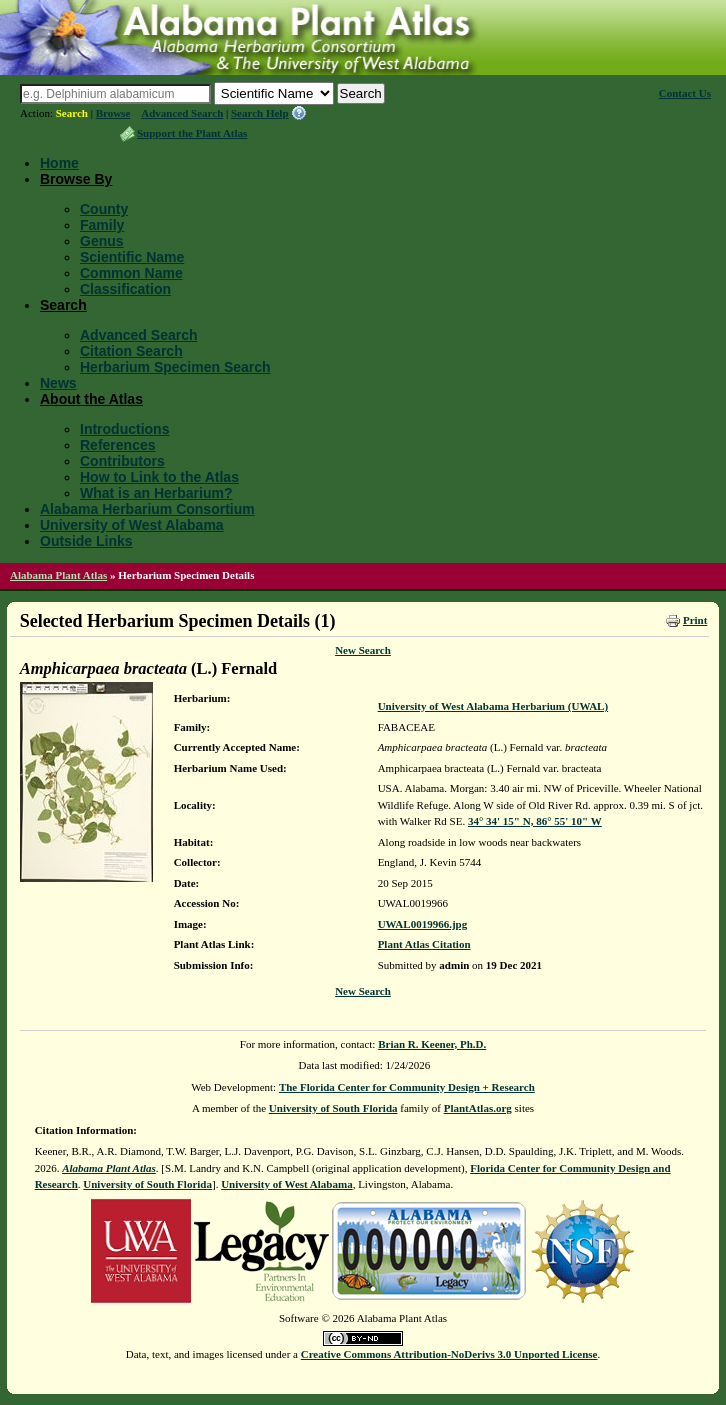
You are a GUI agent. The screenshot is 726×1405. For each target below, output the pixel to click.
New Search (363, 650)
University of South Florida (333, 1108)
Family (102, 225)
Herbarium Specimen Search (175, 367)
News (58, 383)
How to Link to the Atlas (159, 477)
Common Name (131, 273)
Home (59, 163)
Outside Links (86, 541)
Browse (113, 113)
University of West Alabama (132, 525)
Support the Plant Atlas (192, 133)
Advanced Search (182, 113)
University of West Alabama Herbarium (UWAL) (493, 706)
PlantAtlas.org (478, 1108)
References (118, 445)
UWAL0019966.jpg (423, 924)
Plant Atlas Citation (424, 944)
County (104, 209)
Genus (102, 241)
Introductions (124, 429)
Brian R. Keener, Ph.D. (432, 1044)
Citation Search (131, 351)
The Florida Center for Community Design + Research (407, 1087)
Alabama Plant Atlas (58, 575)
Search (72, 113)
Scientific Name (132, 257)
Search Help (260, 113)
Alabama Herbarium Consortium (147, 509)
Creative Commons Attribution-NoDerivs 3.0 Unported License (449, 1354)
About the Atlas (91, 399)
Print (695, 620)
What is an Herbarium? (156, 493)
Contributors (122, 461)
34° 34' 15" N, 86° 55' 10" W (535, 821)
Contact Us (685, 93)
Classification (125, 289)
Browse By (76, 179)
